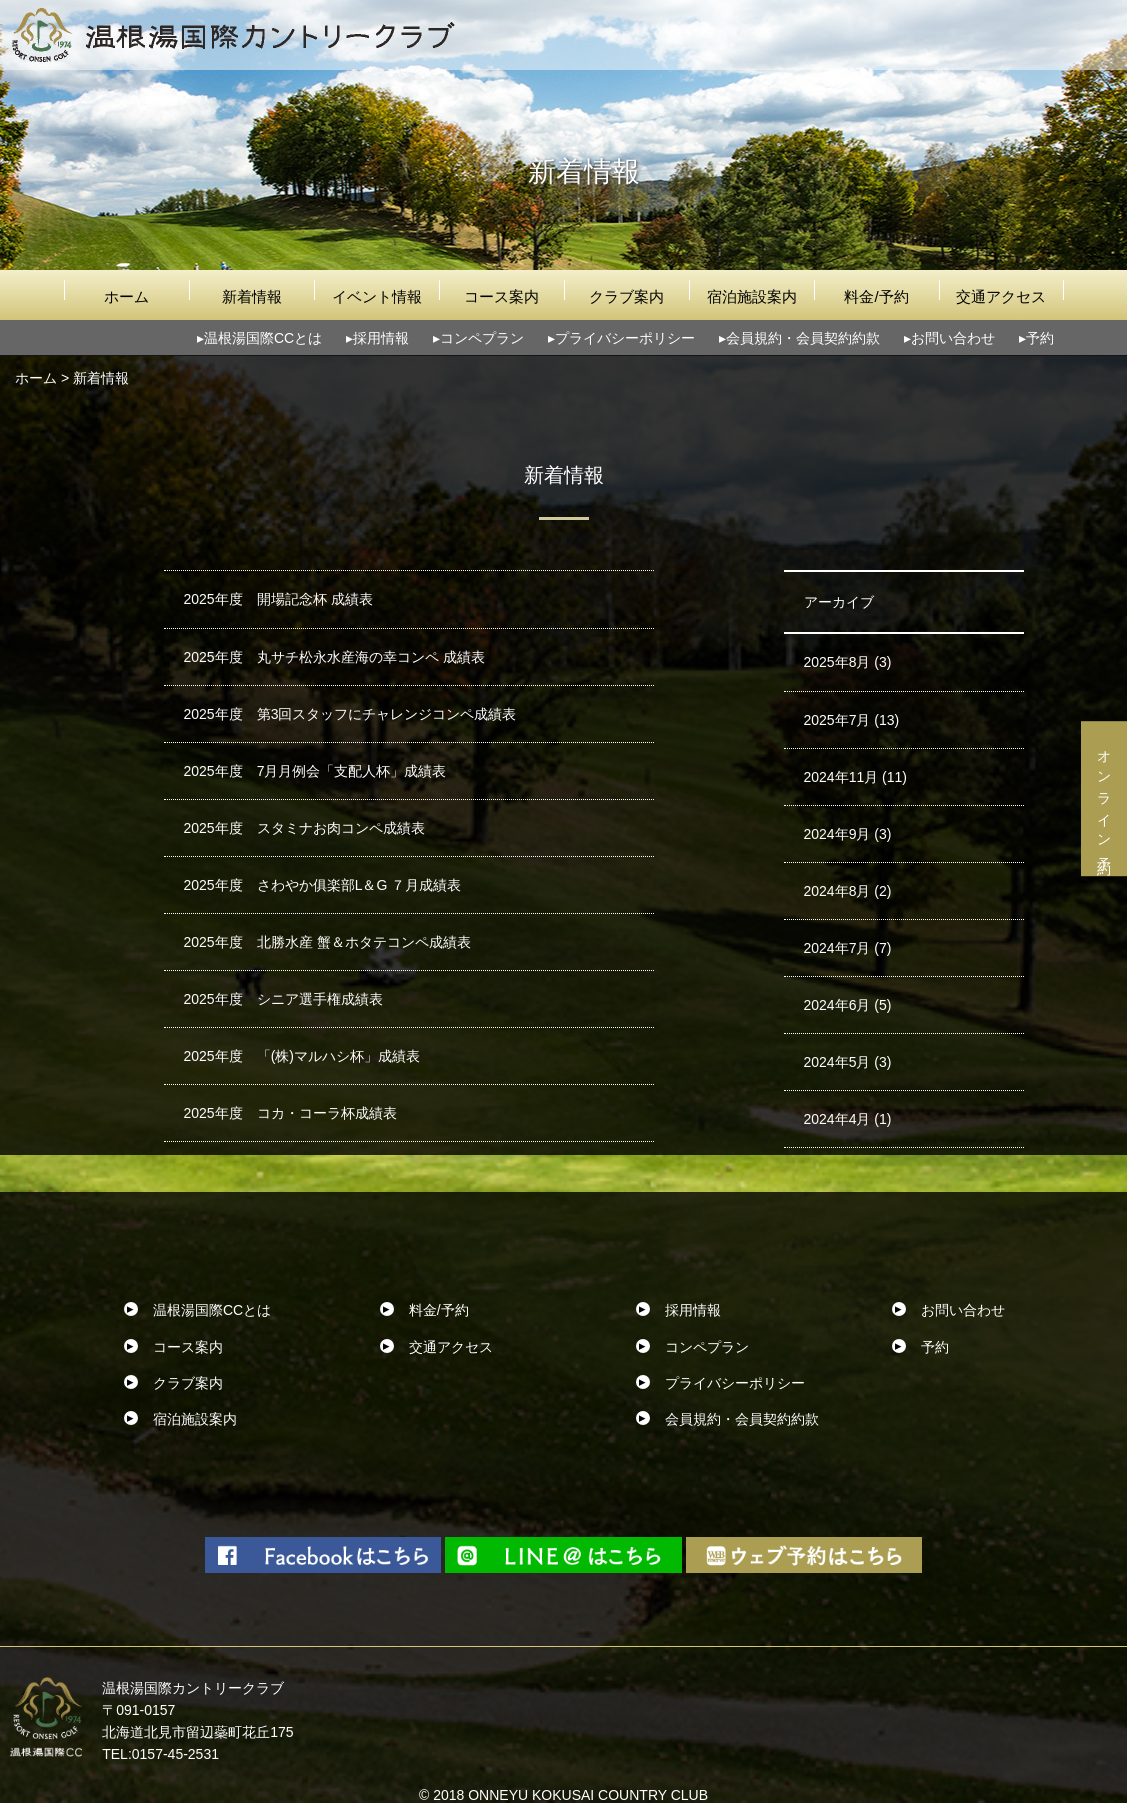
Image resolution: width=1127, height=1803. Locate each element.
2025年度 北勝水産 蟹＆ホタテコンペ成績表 (327, 942)
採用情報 (381, 338)
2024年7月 (837, 948)
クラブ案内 (626, 296)
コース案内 (501, 296)
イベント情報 (377, 296)
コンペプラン (482, 338)
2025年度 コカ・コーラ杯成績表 (290, 1113)
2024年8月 (837, 891)
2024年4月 (837, 1119)
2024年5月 (837, 1062)
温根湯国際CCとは (263, 338)
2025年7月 (837, 720)
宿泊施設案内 (752, 296)
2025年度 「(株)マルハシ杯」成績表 (302, 1056)
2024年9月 (837, 834)
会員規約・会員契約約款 (803, 338)
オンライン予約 (1104, 798)
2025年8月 (837, 662)
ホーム (126, 296)
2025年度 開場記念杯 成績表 (278, 599)
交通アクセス (1001, 296)
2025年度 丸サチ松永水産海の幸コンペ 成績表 (334, 657)
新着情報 (252, 296)
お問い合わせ (953, 338)
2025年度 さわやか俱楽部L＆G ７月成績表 (323, 885)
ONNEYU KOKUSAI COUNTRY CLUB (588, 1795)
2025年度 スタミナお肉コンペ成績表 (304, 828)
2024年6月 (837, 1005)
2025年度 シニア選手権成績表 (283, 999)
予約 (1040, 338)
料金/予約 (876, 296)
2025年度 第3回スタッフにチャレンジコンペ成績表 (350, 714)
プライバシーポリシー (625, 338)
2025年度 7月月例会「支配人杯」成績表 (315, 771)
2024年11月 (841, 777)
